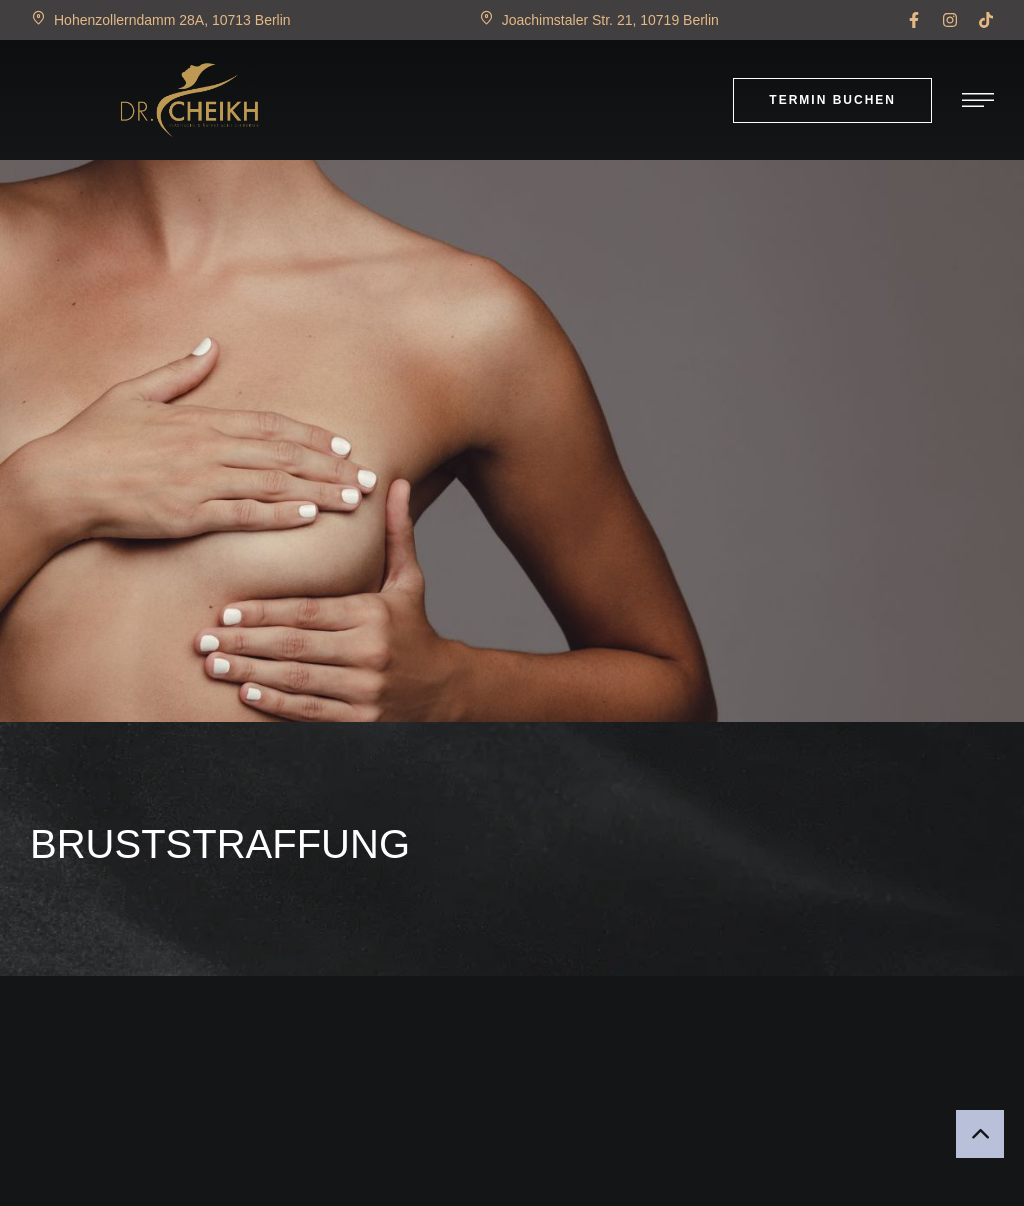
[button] (914, 20)
